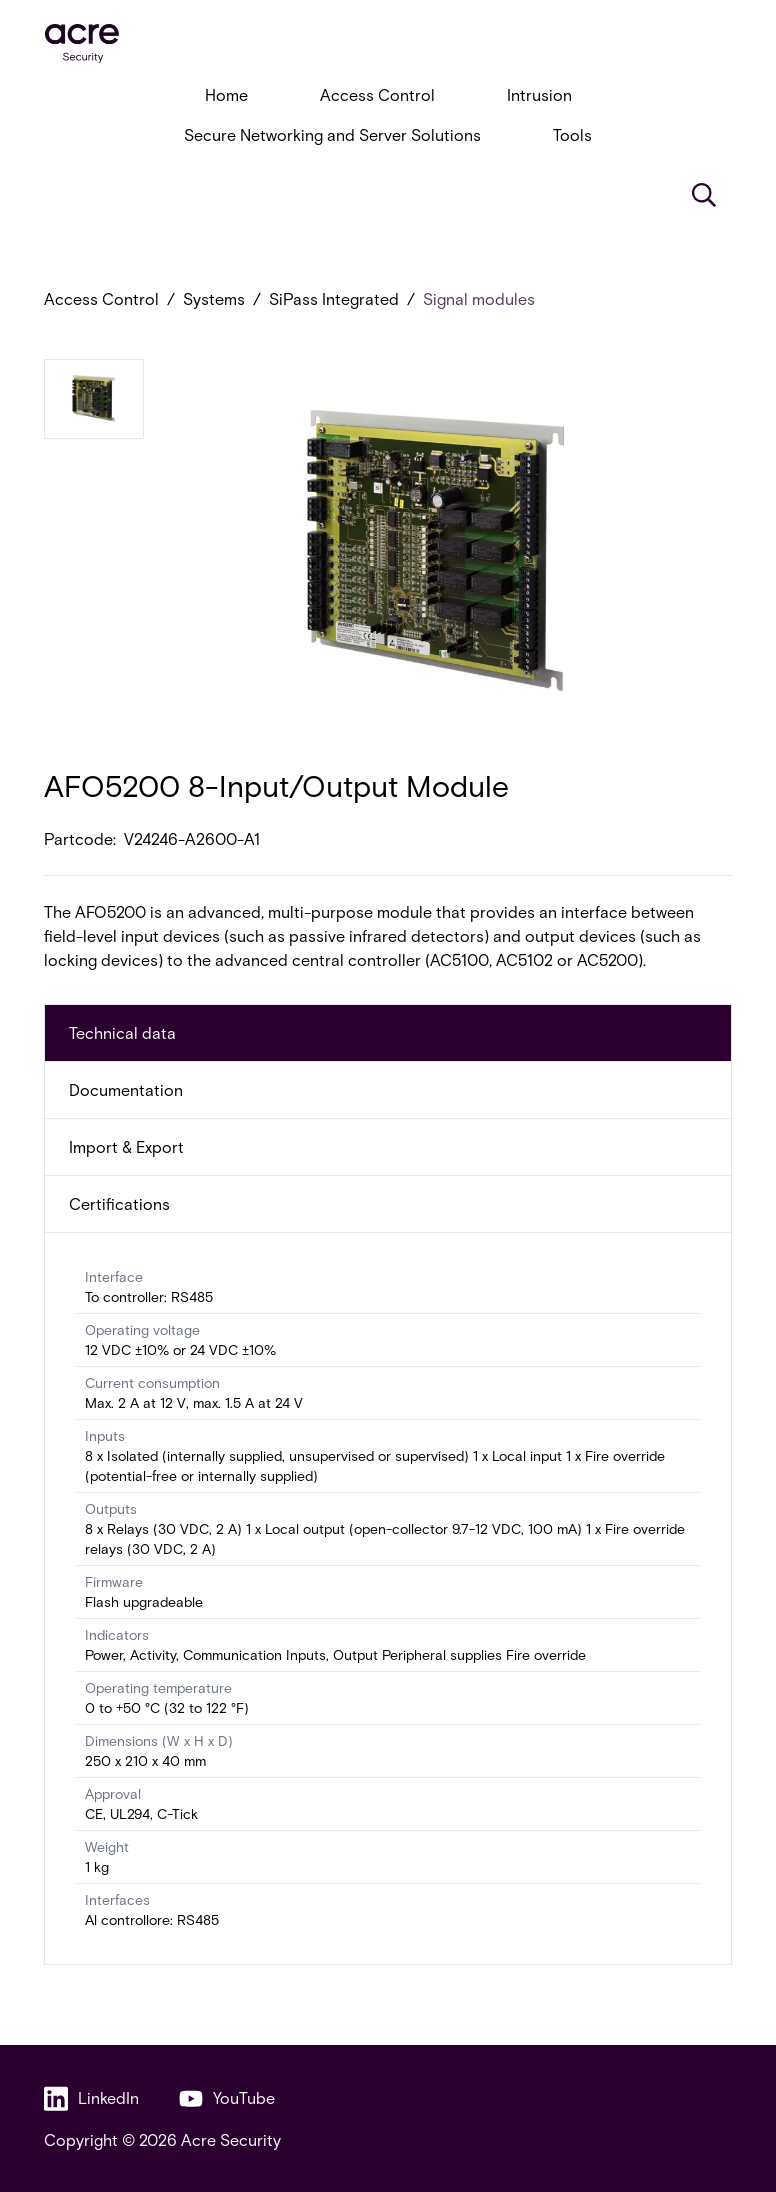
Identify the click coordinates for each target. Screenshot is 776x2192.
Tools (572, 134)
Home (226, 94)
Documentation (126, 1089)
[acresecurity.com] (388, 43)
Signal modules (479, 298)
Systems (214, 298)
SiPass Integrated (334, 298)
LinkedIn (91, 2098)
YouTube (227, 2098)
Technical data (122, 1032)
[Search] (704, 195)
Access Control (377, 94)
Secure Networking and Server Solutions (332, 134)
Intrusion (539, 94)
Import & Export (126, 1146)
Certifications (119, 1203)
